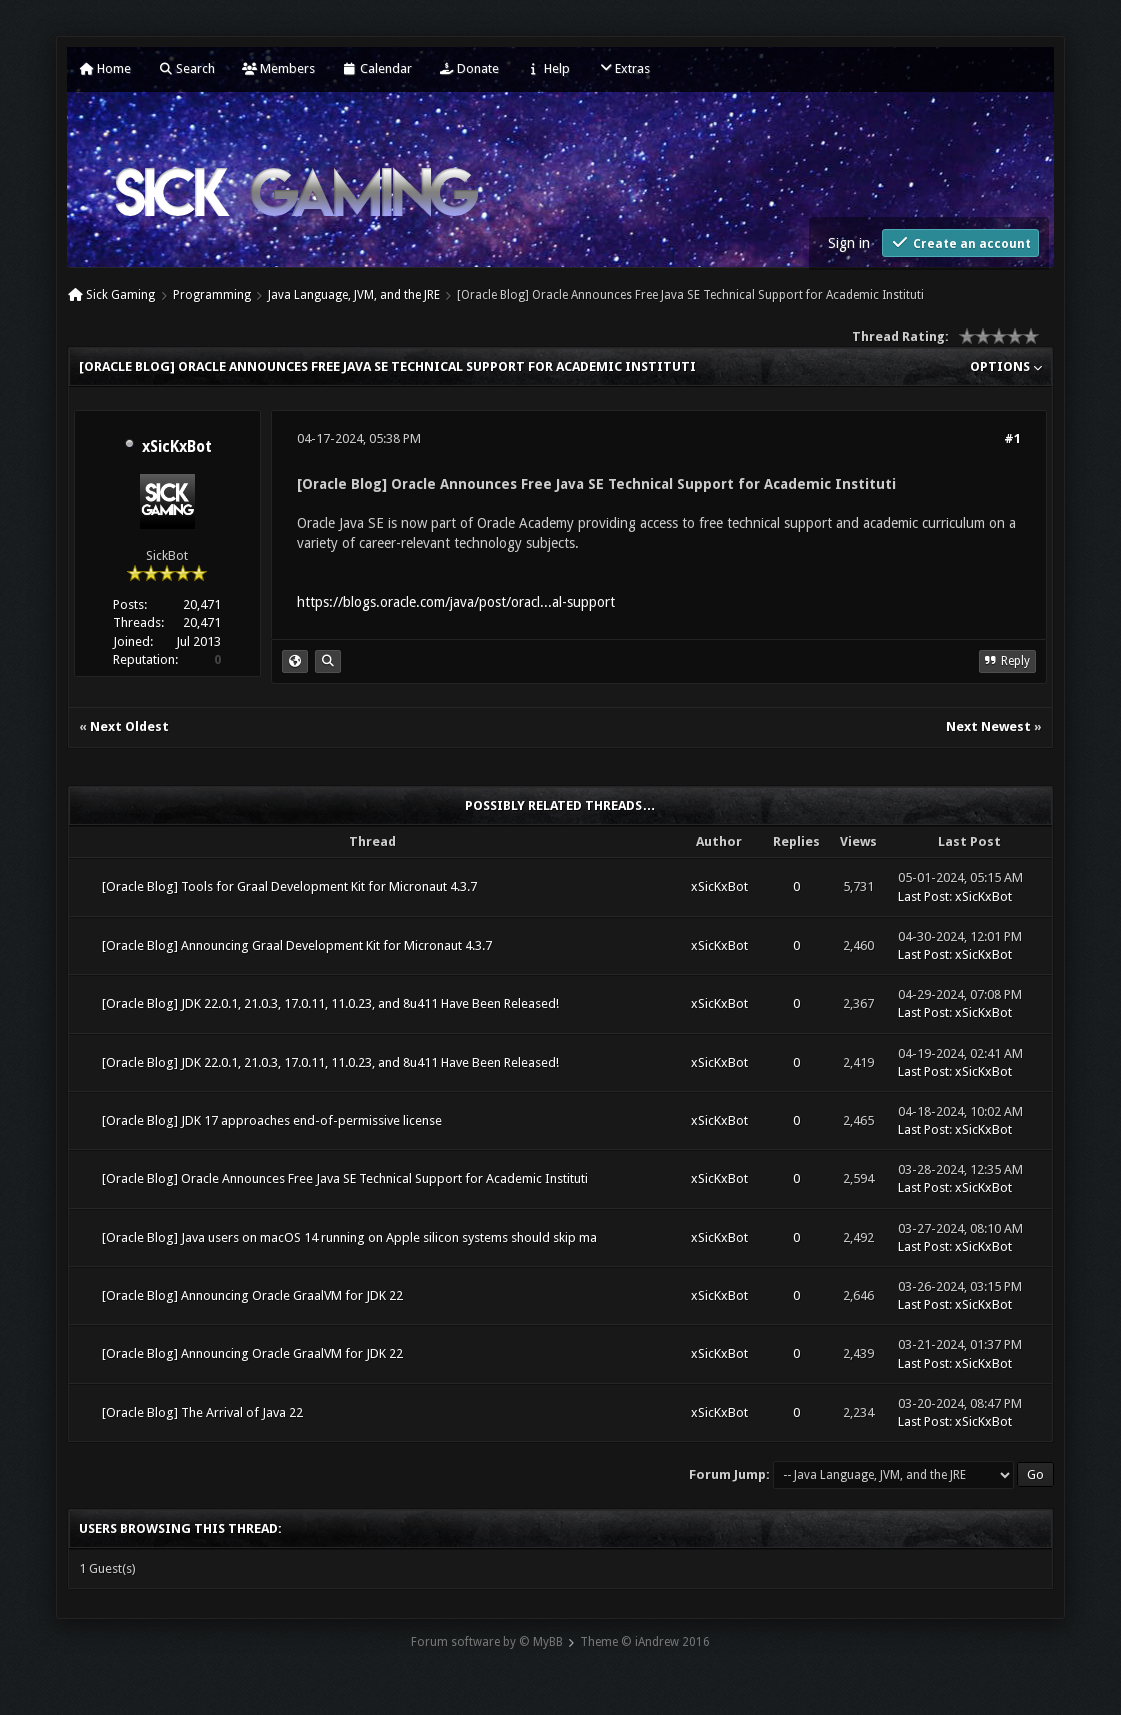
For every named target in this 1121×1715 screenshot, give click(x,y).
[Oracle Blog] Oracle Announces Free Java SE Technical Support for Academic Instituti (345, 1178)
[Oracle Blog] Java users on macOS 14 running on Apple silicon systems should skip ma (349, 1237)
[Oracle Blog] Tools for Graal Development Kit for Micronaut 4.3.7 (289, 886)
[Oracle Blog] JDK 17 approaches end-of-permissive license (272, 1120)
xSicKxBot (177, 447)
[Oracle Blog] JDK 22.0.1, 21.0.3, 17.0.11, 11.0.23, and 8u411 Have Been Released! (330, 1003)
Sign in (849, 243)
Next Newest (988, 726)
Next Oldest (129, 726)
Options (1006, 366)
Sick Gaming (120, 295)
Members (278, 68)
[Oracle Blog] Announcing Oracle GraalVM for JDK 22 (252, 1295)
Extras (623, 68)
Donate (469, 68)
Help (548, 68)
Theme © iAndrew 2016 (645, 1642)
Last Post (923, 896)
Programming (212, 295)
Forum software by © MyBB (487, 1642)
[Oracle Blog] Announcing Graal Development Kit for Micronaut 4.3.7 (297, 945)
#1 (1012, 438)
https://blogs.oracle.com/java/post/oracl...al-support (456, 602)
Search (186, 68)
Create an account (960, 242)
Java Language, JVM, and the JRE (354, 295)
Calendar (377, 68)
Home (105, 68)
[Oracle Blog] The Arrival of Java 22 (202, 1412)
